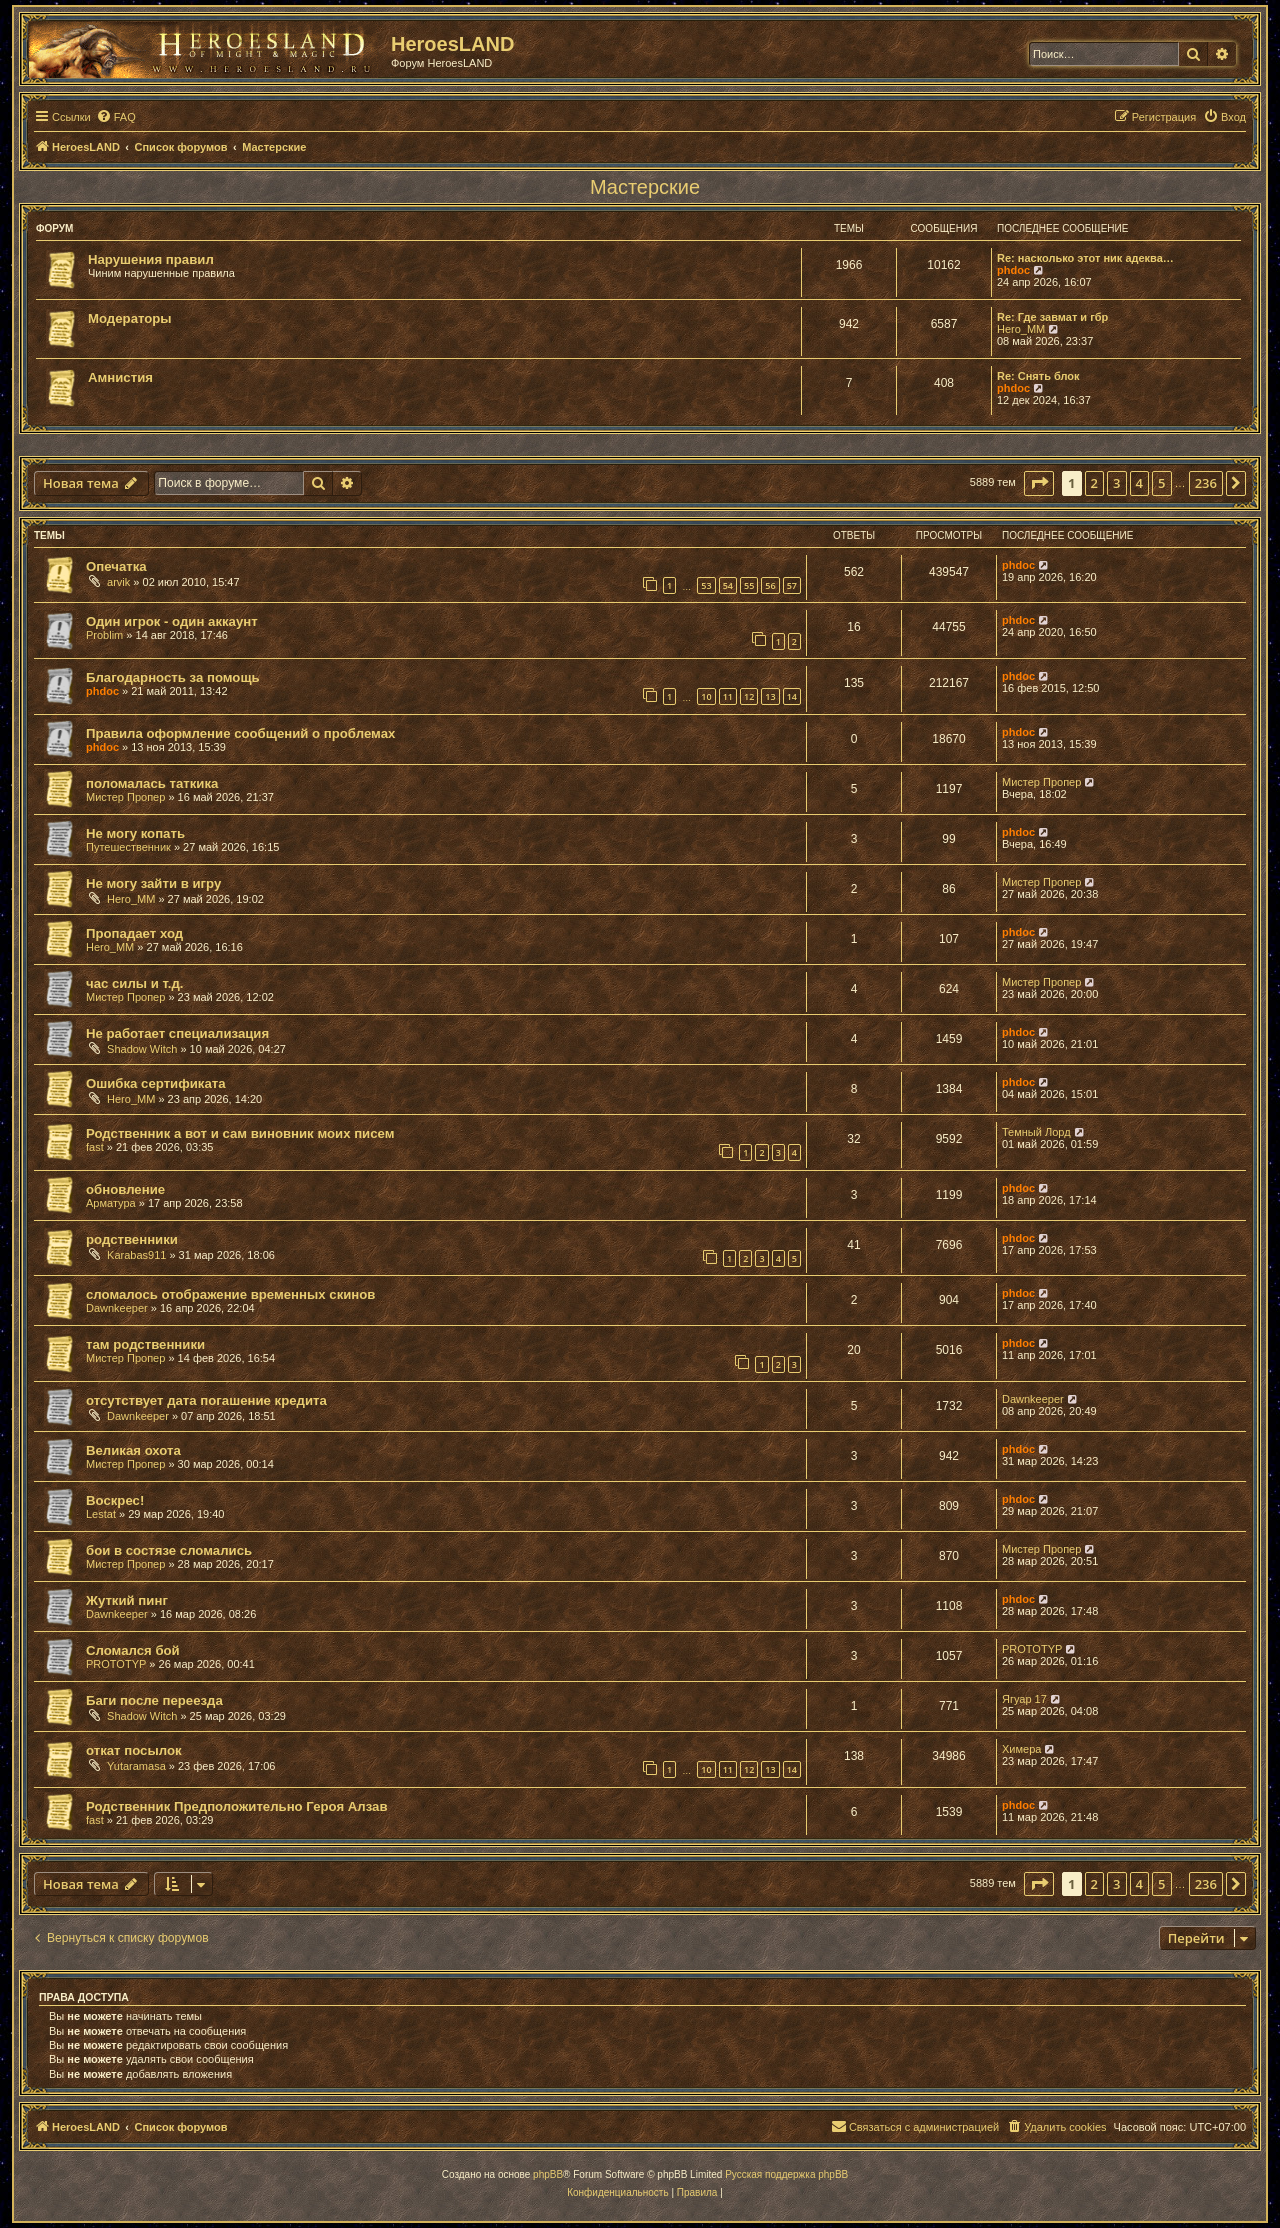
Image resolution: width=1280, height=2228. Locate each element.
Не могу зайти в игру (153, 883)
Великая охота (133, 1450)
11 (728, 696)
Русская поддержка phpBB (786, 2174)
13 (770, 696)
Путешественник (128, 847)
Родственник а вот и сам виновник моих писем (240, 1133)
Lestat (101, 1514)
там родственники (145, 1344)
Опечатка (116, 566)
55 (749, 585)
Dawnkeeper (117, 1308)
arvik (118, 582)
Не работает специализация (177, 1033)
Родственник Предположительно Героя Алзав (237, 1806)
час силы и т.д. (135, 983)
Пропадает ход (134, 933)
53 (706, 585)
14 (792, 696)
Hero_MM (1021, 329)
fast (95, 1147)
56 (770, 585)
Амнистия (120, 377)
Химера (1021, 1749)
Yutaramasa (136, 1766)
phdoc (1013, 270)
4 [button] (1139, 483)
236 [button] (1206, 483)
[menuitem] (116, 117)
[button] (1039, 483)
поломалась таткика (152, 783)
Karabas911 (136, 1255)
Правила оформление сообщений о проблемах (240, 733)
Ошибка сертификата (156, 1083)
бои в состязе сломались (169, 1550)
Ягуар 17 (1024, 1699)
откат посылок (134, 1750)
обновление (125, 1189)
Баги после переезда (154, 1700)
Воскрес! (115, 1500)
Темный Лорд (1036, 1132)
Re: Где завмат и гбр (1052, 317)
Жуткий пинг (127, 1600)
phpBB (548, 2174)
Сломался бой (133, 1650)
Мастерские (645, 187)
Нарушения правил (151, 259)
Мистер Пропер (125, 797)
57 (792, 585)
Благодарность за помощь (173, 677)
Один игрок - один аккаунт (172, 621)
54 (728, 585)
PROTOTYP (116, 1664)
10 (706, 696)
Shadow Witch (142, 1049)
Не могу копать (135, 833)
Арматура (111, 1203)
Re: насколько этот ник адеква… (1085, 258)
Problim (104, 635)
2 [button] (1094, 483)
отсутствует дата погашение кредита (206, 1400)
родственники (132, 1239)
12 (749, 696)
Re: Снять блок (1038, 376)
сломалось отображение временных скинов (230, 1294)
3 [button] (1116, 483)
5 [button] (1161, 483)
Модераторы (130, 318)
